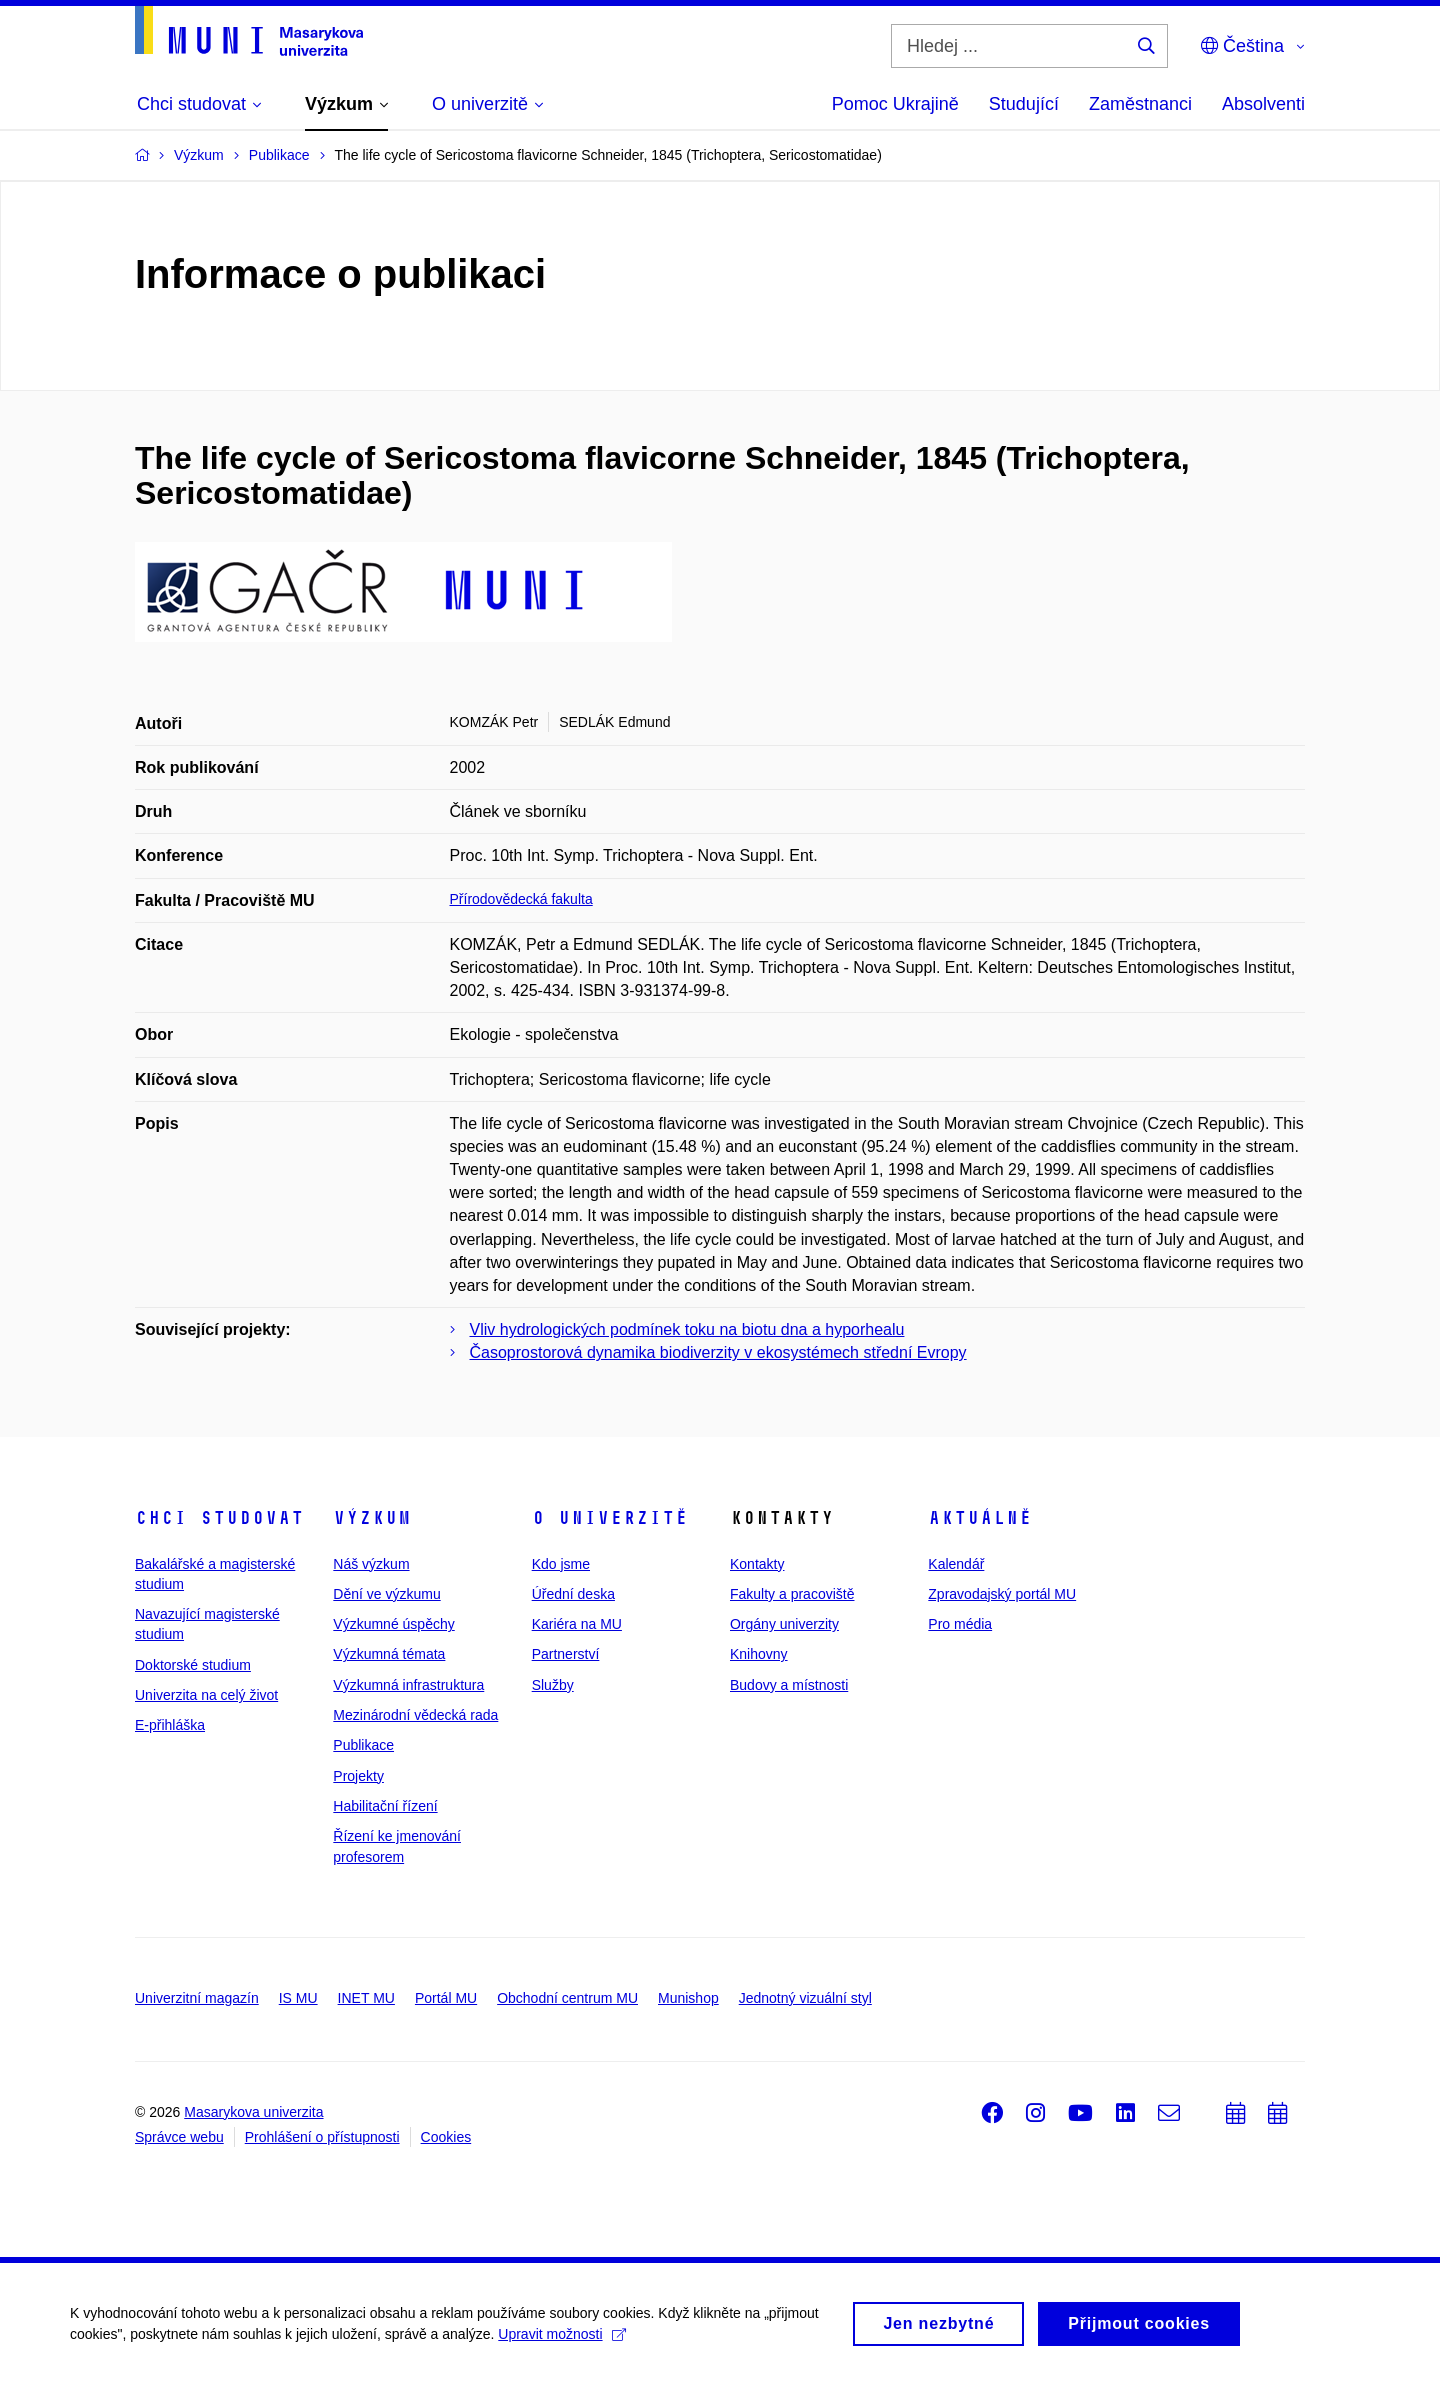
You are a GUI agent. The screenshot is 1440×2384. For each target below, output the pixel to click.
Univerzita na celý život (206, 1695)
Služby (553, 1685)
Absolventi (1263, 104)
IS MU (298, 1998)
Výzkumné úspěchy (393, 1624)
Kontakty (757, 1564)
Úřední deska (573, 1594)
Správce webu (179, 2137)
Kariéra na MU (577, 1624)
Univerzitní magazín (197, 1998)
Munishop (688, 1998)
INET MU (366, 1998)
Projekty (358, 1776)
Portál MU (446, 1998)
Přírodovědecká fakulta (521, 899)
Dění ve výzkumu (386, 1594)
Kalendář (956, 1564)
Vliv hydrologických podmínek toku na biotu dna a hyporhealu (687, 1329)
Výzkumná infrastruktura (408, 1685)
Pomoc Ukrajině (895, 104)
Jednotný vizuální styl (805, 1998)
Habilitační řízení (385, 1806)
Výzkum (372, 1518)
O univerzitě (610, 1518)
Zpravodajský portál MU (1002, 1594)
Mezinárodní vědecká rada (415, 1715)
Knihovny (759, 1654)
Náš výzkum (371, 1564)
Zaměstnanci (1140, 104)
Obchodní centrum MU (567, 1998)
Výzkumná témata (389, 1654)
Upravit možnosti (561, 2339)
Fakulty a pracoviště (792, 1594)
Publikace (363, 1745)
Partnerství (566, 1654)
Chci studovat (219, 1518)
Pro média (960, 1624)
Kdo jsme (561, 1564)
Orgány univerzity (784, 1624)
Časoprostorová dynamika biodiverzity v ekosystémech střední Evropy (718, 1352)
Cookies (446, 2137)
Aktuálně (980, 1518)
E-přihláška (170, 1725)
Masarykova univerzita (253, 2112)
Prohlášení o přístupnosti (322, 2137)
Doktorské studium (193, 1665)
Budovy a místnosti (789, 1685)
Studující (1024, 104)
